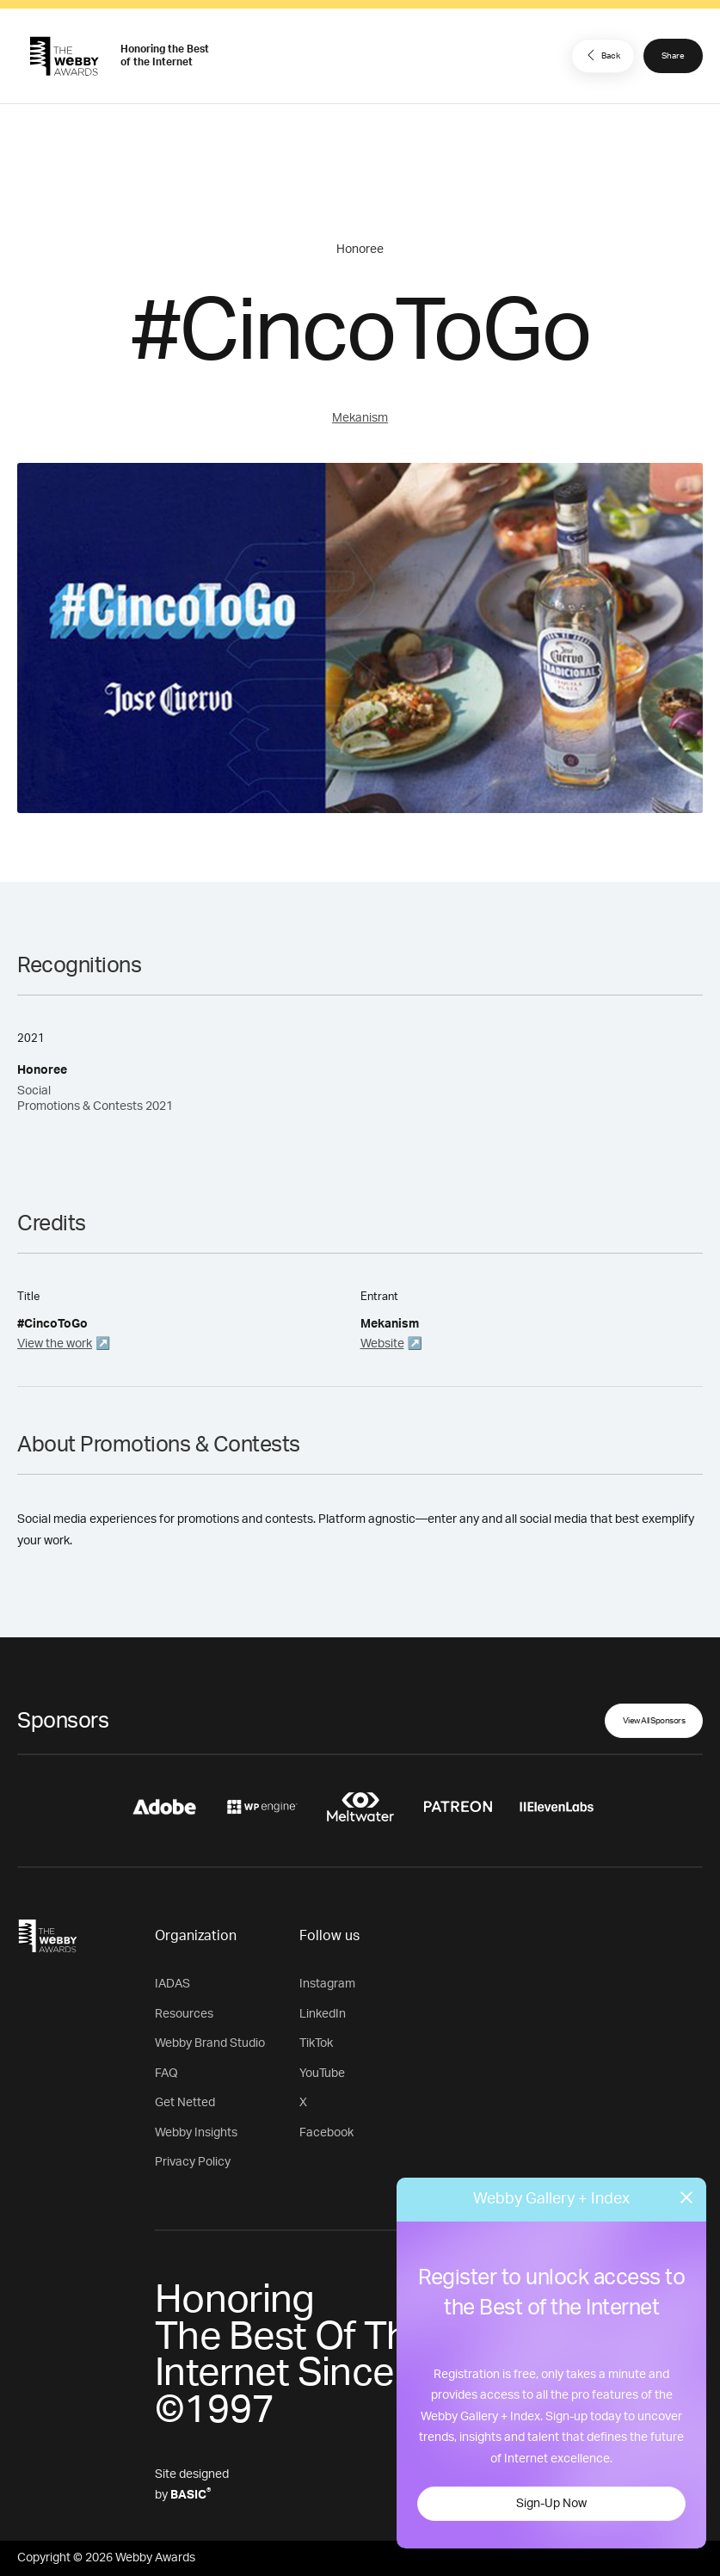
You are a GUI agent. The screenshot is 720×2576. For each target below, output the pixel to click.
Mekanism (360, 418)
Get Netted (185, 2103)
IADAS (172, 1984)
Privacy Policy (193, 2162)
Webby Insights (196, 2133)
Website (382, 1344)
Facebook (326, 2133)
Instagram (327, 1984)
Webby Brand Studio (210, 2043)
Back (601, 55)
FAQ (166, 2074)
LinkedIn (322, 2014)
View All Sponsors (654, 1720)
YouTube (322, 2074)
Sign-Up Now (551, 2504)
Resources (184, 2014)
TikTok (316, 2043)
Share (673, 56)
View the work (54, 1344)
